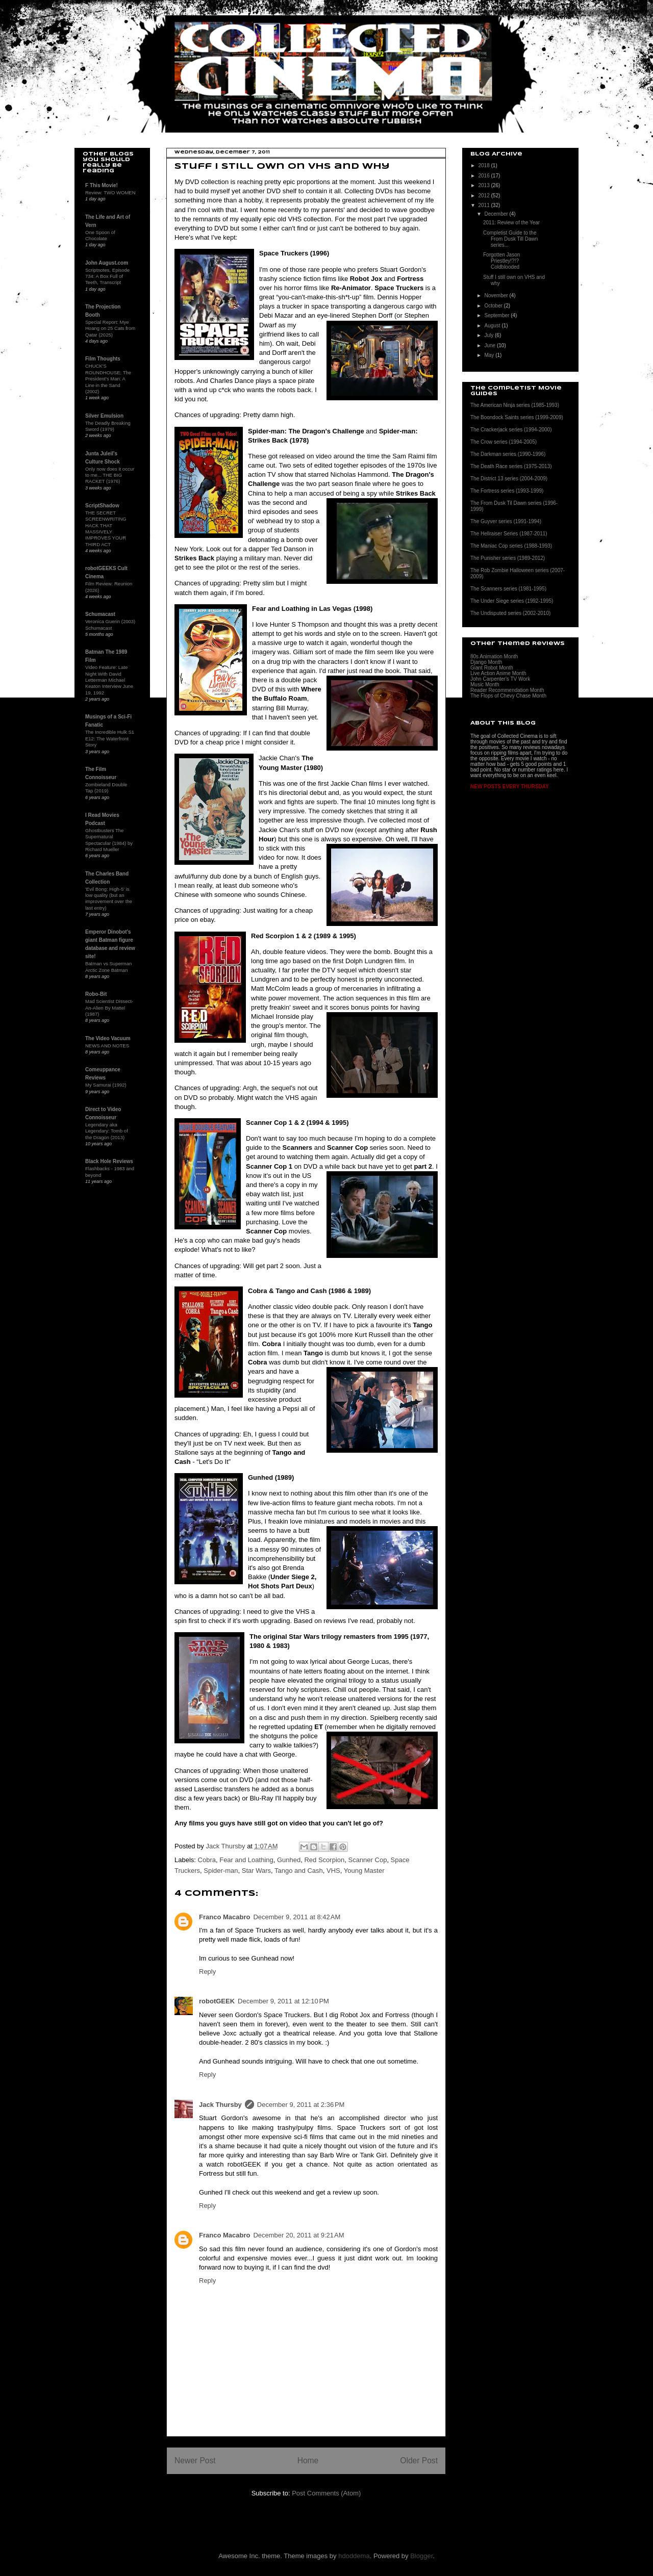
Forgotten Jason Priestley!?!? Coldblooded (501, 261)
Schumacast (100, 614)
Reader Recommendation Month (507, 690)
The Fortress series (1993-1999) (506, 491)
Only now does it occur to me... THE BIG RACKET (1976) (109, 475)
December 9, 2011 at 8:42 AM (296, 1917)
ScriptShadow (102, 505)
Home (308, 2460)
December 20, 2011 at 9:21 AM (298, 2235)
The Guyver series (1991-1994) (505, 521)
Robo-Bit (96, 994)
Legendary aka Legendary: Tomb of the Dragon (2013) (106, 1131)
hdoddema (353, 2556)
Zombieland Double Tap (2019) (106, 787)
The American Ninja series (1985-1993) (514, 405)
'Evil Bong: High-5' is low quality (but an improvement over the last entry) (108, 898)
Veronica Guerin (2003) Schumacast (110, 624)
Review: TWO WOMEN (110, 192)
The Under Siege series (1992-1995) (511, 601)
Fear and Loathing (246, 1860)
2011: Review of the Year (511, 222)
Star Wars (256, 1870)
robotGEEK (217, 2001)
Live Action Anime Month (498, 673)
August (492, 325)
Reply (207, 1971)
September (497, 315)
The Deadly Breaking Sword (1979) (108, 426)
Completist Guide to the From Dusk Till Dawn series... (510, 239)
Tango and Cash (298, 1870)
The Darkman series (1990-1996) (507, 454)
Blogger (421, 2556)
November (496, 295)
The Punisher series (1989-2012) (507, 558)
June (490, 345)
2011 (484, 205)
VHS (333, 1870)
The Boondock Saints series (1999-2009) (516, 417)
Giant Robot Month (491, 668)
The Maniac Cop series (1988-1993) (511, 546)
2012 (484, 195)
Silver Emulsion (104, 416)
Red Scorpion (324, 1860)
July (489, 335)
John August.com (106, 263)
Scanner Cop (367, 1860)
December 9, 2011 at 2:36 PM (301, 2104)
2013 (484, 185)
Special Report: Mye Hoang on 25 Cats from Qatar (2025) (110, 328)
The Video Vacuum (108, 1038)
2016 (484, 175)
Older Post (419, 2460)
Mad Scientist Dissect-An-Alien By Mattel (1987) (109, 1007)
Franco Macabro (224, 1917)
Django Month (486, 662)
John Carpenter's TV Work (500, 679)
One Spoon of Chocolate (100, 235)
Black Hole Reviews (109, 1161)
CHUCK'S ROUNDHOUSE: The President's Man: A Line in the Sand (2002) (108, 378)
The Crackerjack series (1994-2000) (511, 429)
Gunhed (288, 1860)
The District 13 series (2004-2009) (508, 478)
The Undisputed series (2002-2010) (510, 613)
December (496, 214)
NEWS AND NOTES (107, 1045)
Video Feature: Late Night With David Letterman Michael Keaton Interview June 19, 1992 (109, 679)
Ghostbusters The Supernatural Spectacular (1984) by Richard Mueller (109, 840)
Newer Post (195, 2460)
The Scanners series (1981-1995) (508, 588)
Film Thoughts (102, 359)
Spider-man (221, 1870)
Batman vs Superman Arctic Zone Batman (108, 966)
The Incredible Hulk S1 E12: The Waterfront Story (109, 738)
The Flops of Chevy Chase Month (508, 696)
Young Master (364, 1870)
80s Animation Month (494, 656)
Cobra (207, 1860)
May (489, 355)
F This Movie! (101, 185)
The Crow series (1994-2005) (503, 442)
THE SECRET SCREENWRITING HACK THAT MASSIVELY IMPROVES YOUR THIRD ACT (106, 528)
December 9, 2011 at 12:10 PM (283, 2001)
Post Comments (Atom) (326, 2493)
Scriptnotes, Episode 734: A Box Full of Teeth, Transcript (107, 276)
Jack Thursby (220, 2104)
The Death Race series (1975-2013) (511, 466)
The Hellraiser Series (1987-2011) (508, 533)
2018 (484, 165)
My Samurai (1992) (106, 1085)
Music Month (484, 684)
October (494, 305)
